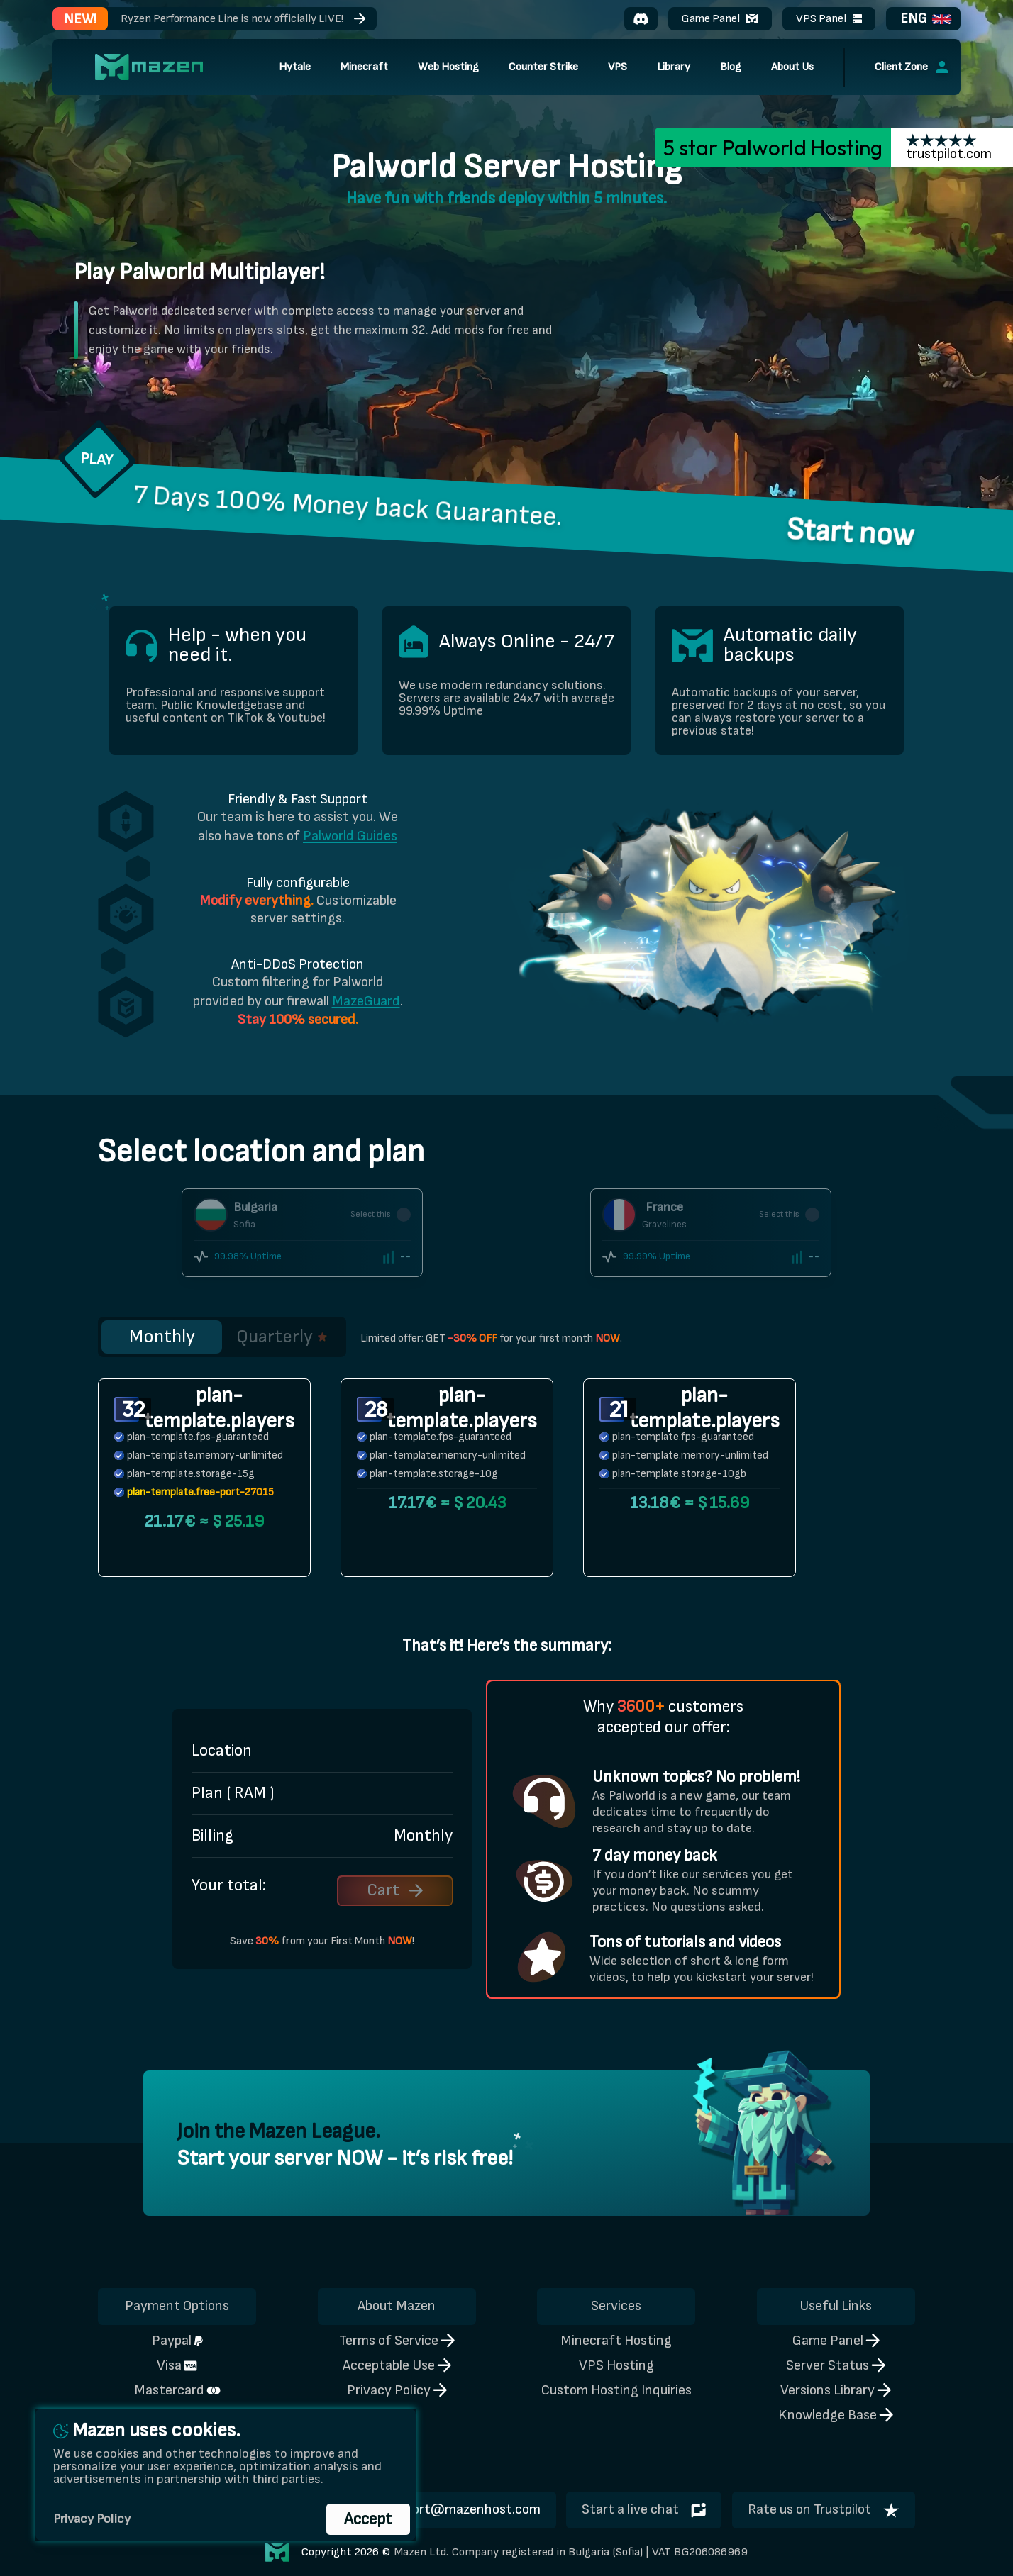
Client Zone (911, 67)
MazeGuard (366, 1001)
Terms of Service (397, 2340)
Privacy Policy (397, 2390)
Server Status (835, 2365)
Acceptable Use (397, 2365)
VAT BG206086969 (700, 2552)
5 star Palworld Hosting (772, 147)
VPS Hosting (616, 2365)
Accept (368, 2519)
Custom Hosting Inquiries (616, 2390)
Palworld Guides (350, 835)
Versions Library (835, 2390)
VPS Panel (829, 18)
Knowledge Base (835, 2415)
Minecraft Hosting (616, 2340)
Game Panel (720, 18)
